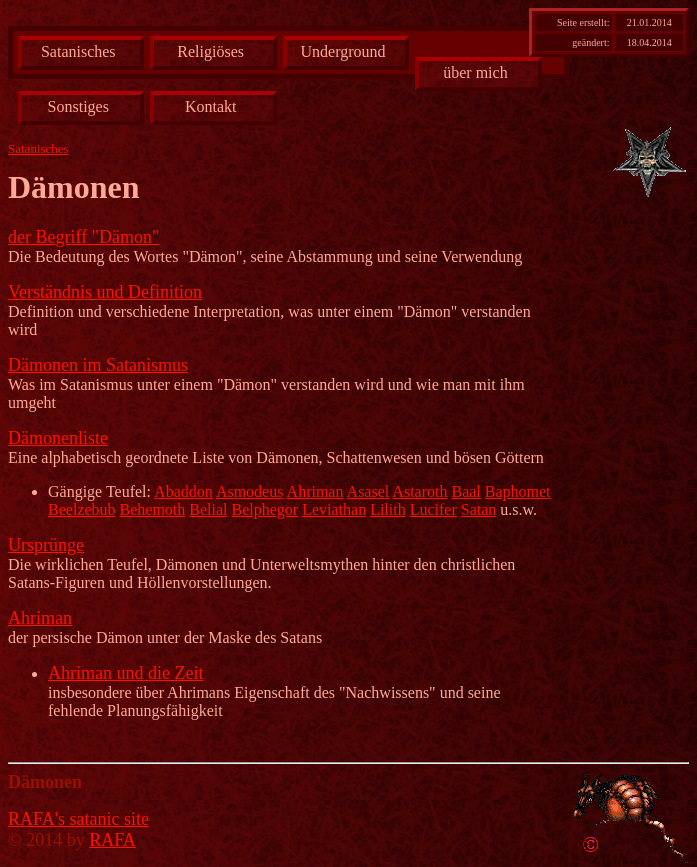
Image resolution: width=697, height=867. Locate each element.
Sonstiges (78, 106)
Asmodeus (250, 491)
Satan (479, 509)
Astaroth (419, 491)
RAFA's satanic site (78, 819)
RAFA (112, 840)
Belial (208, 509)
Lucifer (433, 509)
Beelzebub (82, 509)
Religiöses (210, 51)
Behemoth (153, 509)
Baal (465, 491)
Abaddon (183, 491)
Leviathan (334, 509)
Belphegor (265, 509)
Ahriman (315, 491)
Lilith (388, 509)
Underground (343, 51)
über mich (475, 72)
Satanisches (78, 51)
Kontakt (211, 106)
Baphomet (518, 491)
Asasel (368, 491)
